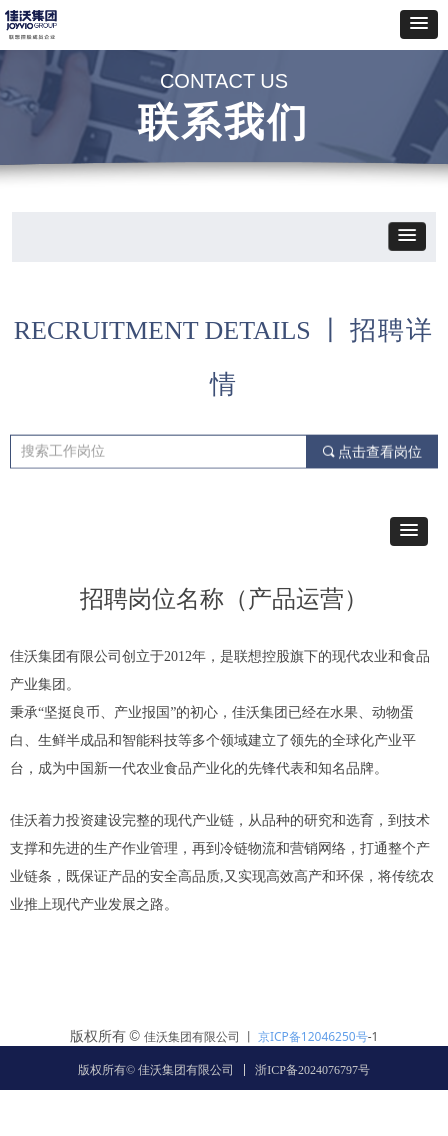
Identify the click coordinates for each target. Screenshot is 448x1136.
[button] (419, 24)
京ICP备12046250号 (313, 1036)
